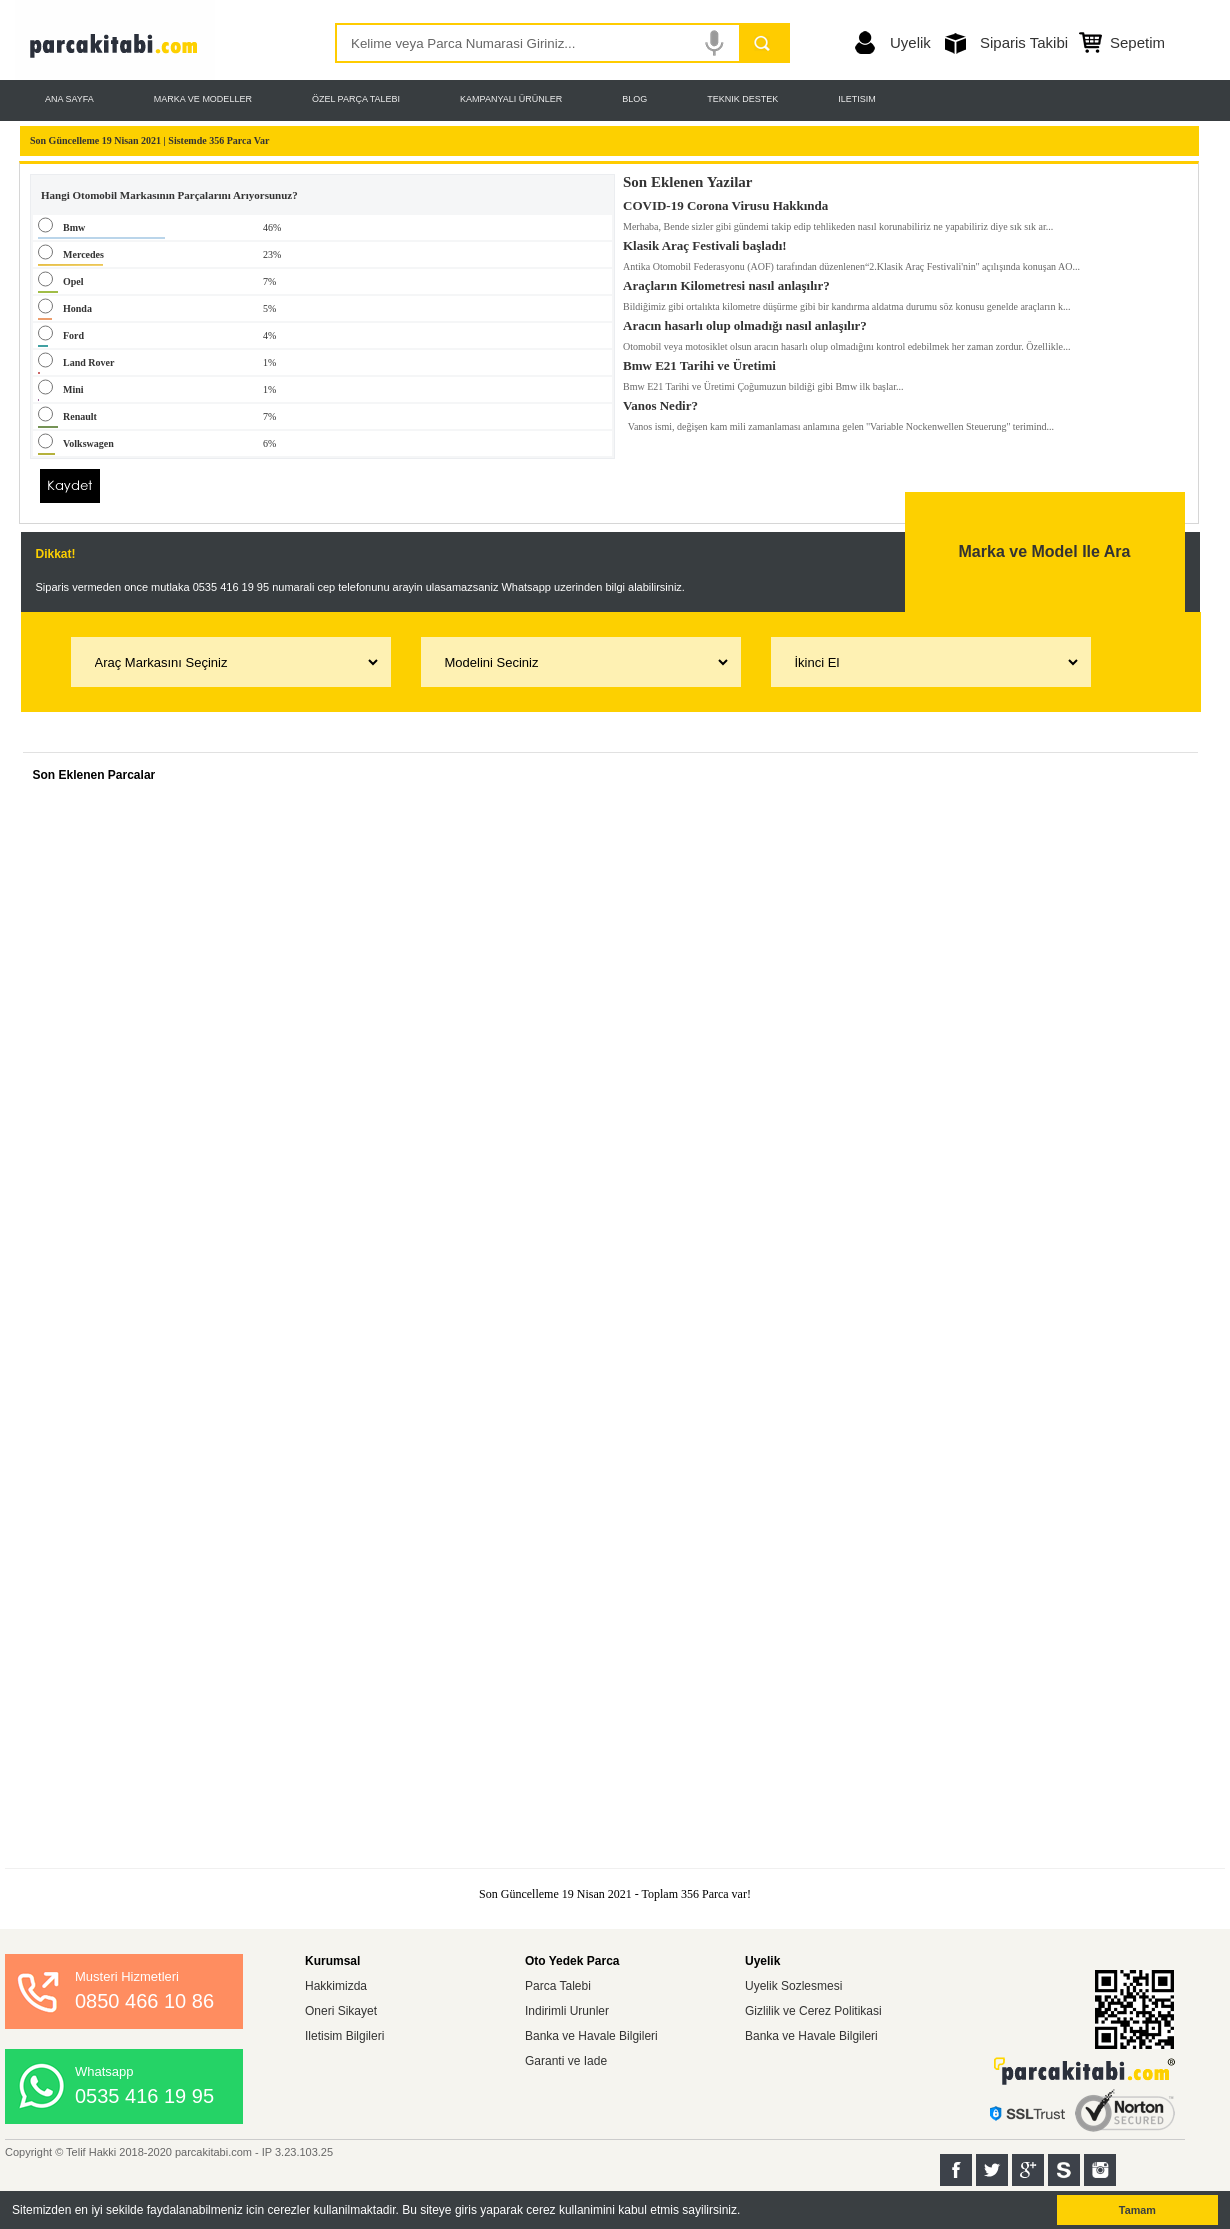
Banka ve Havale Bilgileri (591, 2036)
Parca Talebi (558, 1986)
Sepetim (1137, 42)
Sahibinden (1064, 2170)
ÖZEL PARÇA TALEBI (356, 99)
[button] (746, 2211)
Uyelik (910, 42)
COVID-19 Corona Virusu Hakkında (725, 202)
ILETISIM (857, 99)
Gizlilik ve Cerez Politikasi (813, 2011)
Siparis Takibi (1024, 42)
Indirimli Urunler (567, 2011)
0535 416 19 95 (144, 2096)
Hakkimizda (336, 1986)
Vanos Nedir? (660, 402)
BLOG (634, 99)
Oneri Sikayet (341, 2011)
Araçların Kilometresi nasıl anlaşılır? (726, 282)
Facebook (956, 2170)
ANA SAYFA (69, 99)
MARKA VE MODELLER (203, 99)
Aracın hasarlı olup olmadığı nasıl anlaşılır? (745, 322)
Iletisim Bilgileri (344, 2036)
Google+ (1028, 2170)
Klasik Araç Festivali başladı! (705, 242)
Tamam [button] (1137, 2210)
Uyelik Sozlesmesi (793, 1986)
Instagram (1100, 2170)
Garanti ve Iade (566, 2061)
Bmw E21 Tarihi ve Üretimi (699, 362)
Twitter (992, 2170)
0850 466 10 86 (144, 2001)
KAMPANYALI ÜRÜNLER (511, 99)
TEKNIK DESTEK (742, 99)
